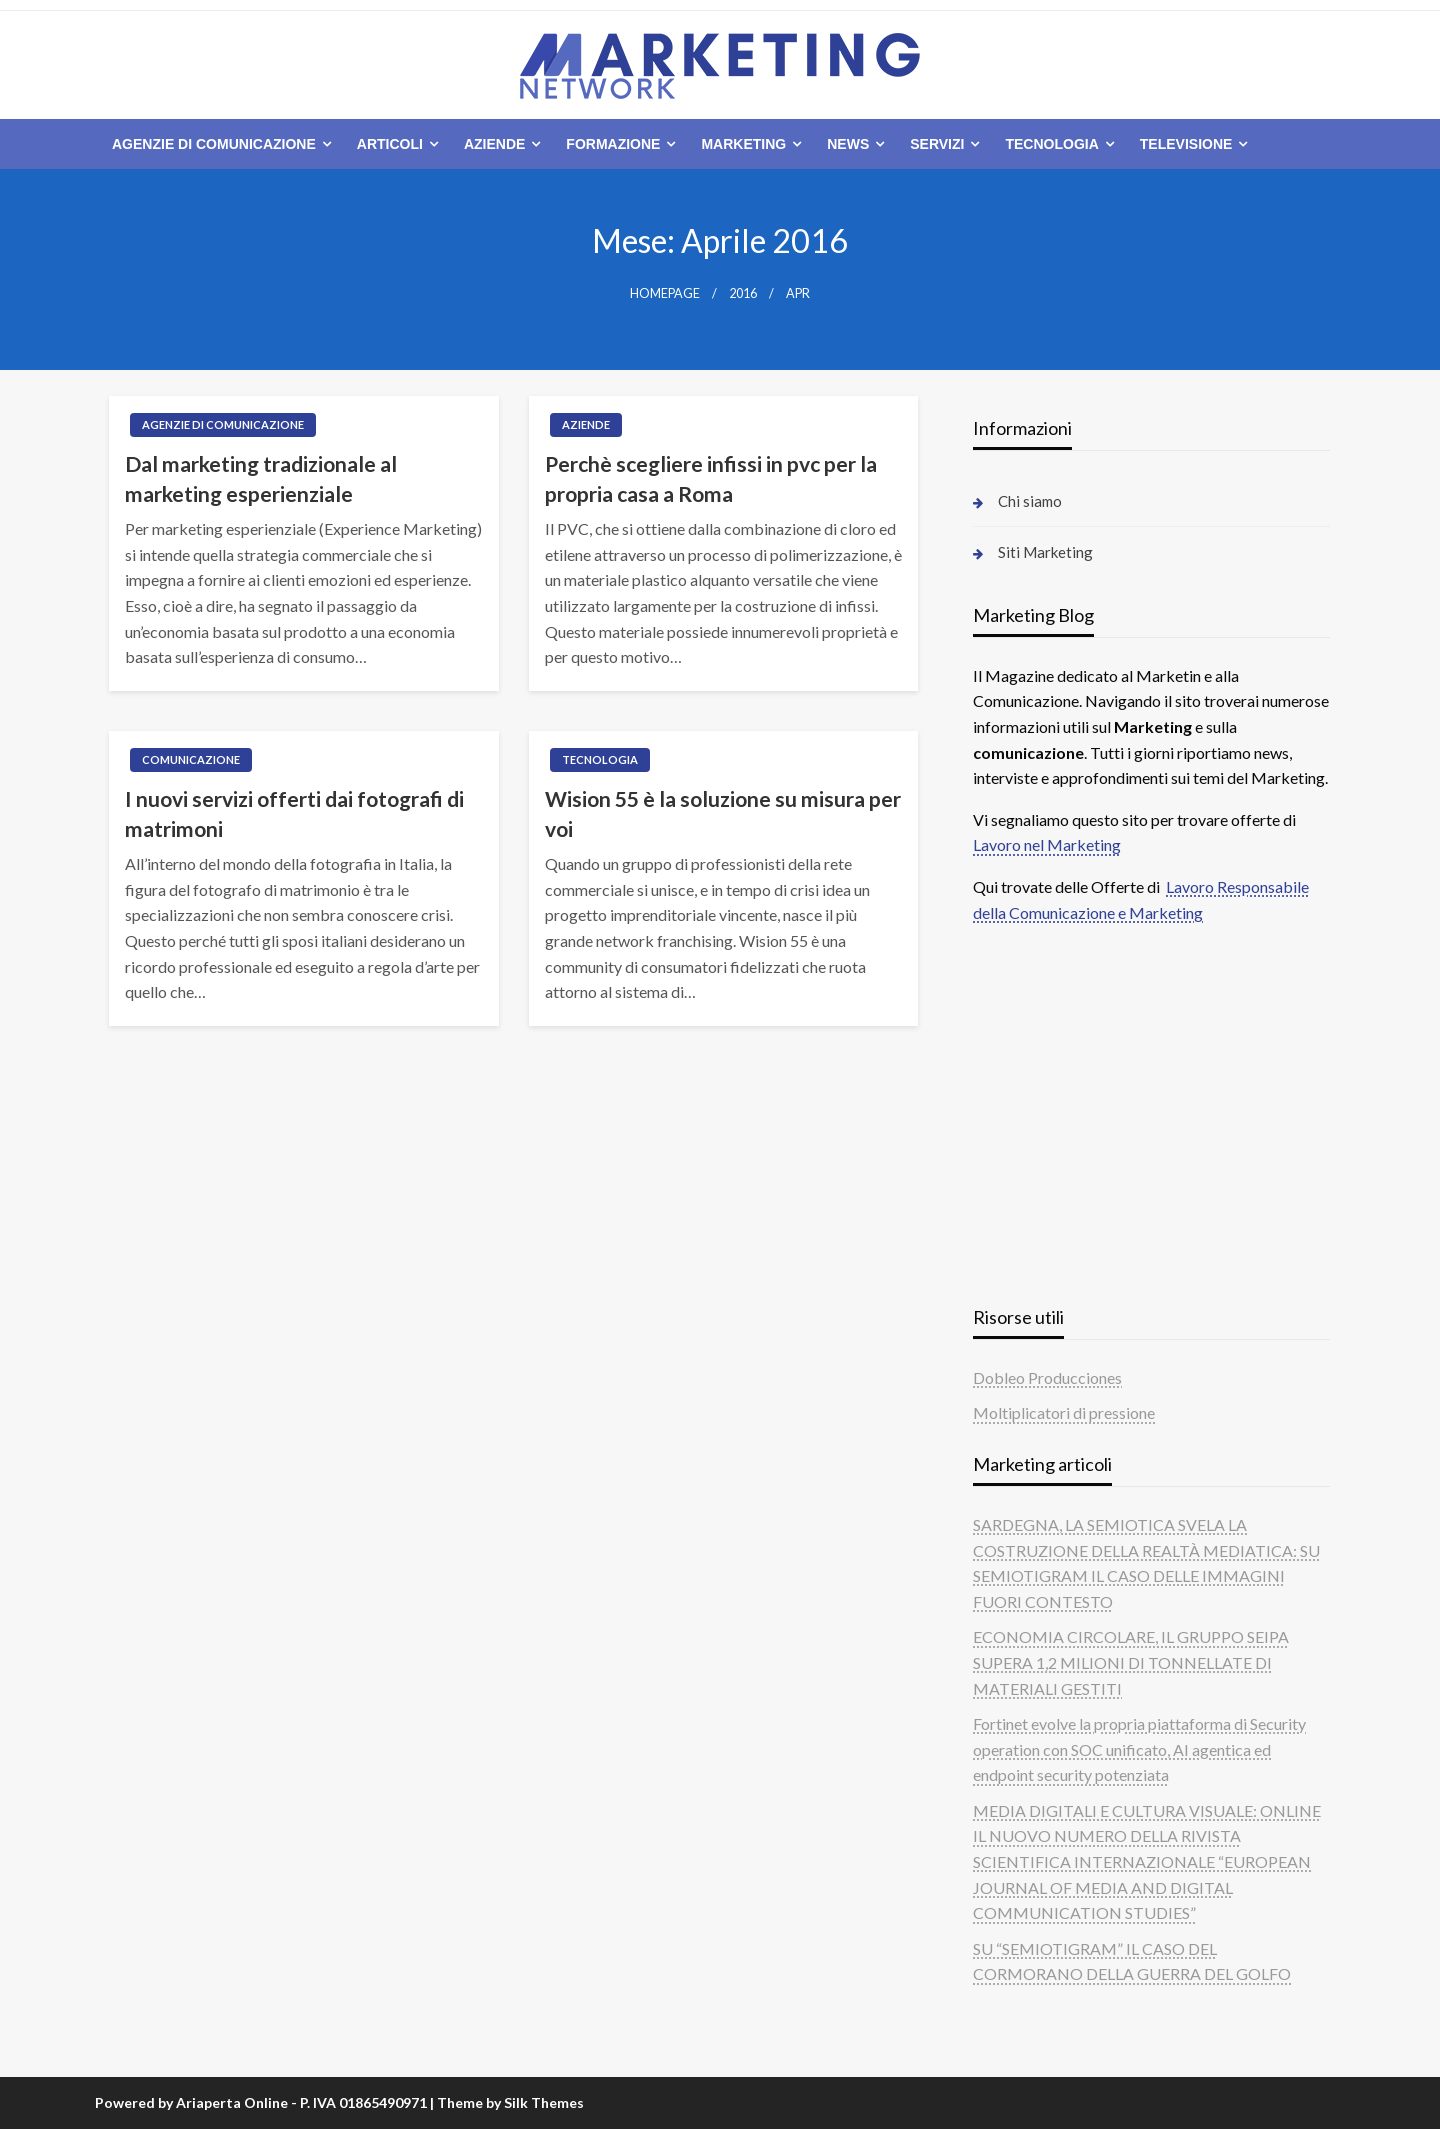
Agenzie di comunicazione (214, 144)
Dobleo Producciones (1047, 1377)
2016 (743, 293)
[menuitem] (217, 144)
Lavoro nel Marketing (1047, 844)
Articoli (390, 144)
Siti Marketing (1045, 552)
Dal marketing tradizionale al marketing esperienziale (261, 478)
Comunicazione (191, 759)
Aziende (494, 144)
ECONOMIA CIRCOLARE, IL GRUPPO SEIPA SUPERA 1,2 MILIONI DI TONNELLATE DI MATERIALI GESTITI (1131, 1662)
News (848, 144)
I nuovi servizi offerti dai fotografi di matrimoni (294, 813)
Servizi (937, 144)
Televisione (1186, 144)
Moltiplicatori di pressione (1064, 1412)
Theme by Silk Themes (510, 2102)
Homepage (665, 293)
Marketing (743, 144)
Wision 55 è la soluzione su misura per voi (723, 813)
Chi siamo (1030, 501)
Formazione (613, 144)
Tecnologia (1051, 144)
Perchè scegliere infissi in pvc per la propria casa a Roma (711, 478)
